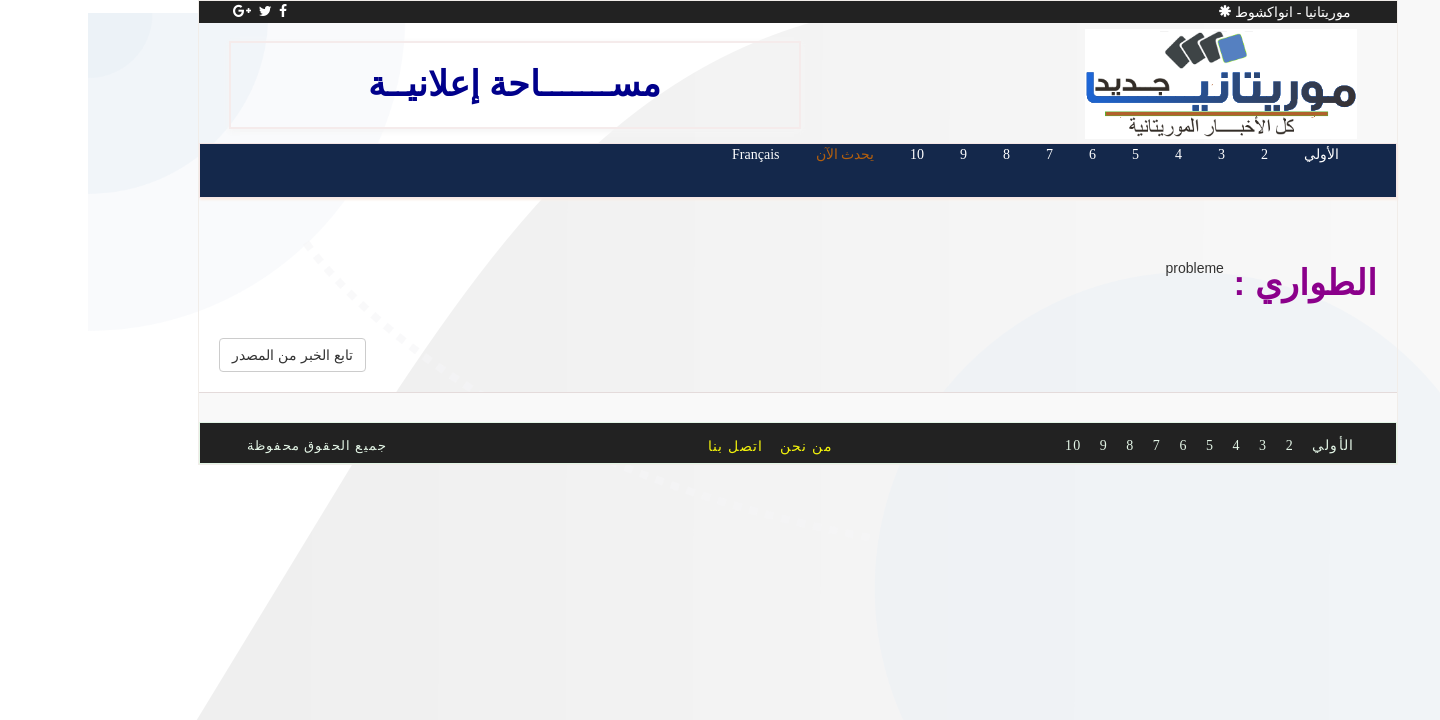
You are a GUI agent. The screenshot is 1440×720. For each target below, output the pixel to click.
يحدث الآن (767, 154)
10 (839, 154)
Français (677, 154)
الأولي (1243, 154)
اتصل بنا (658, 446)
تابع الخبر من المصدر (214, 355)
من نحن (728, 446)
